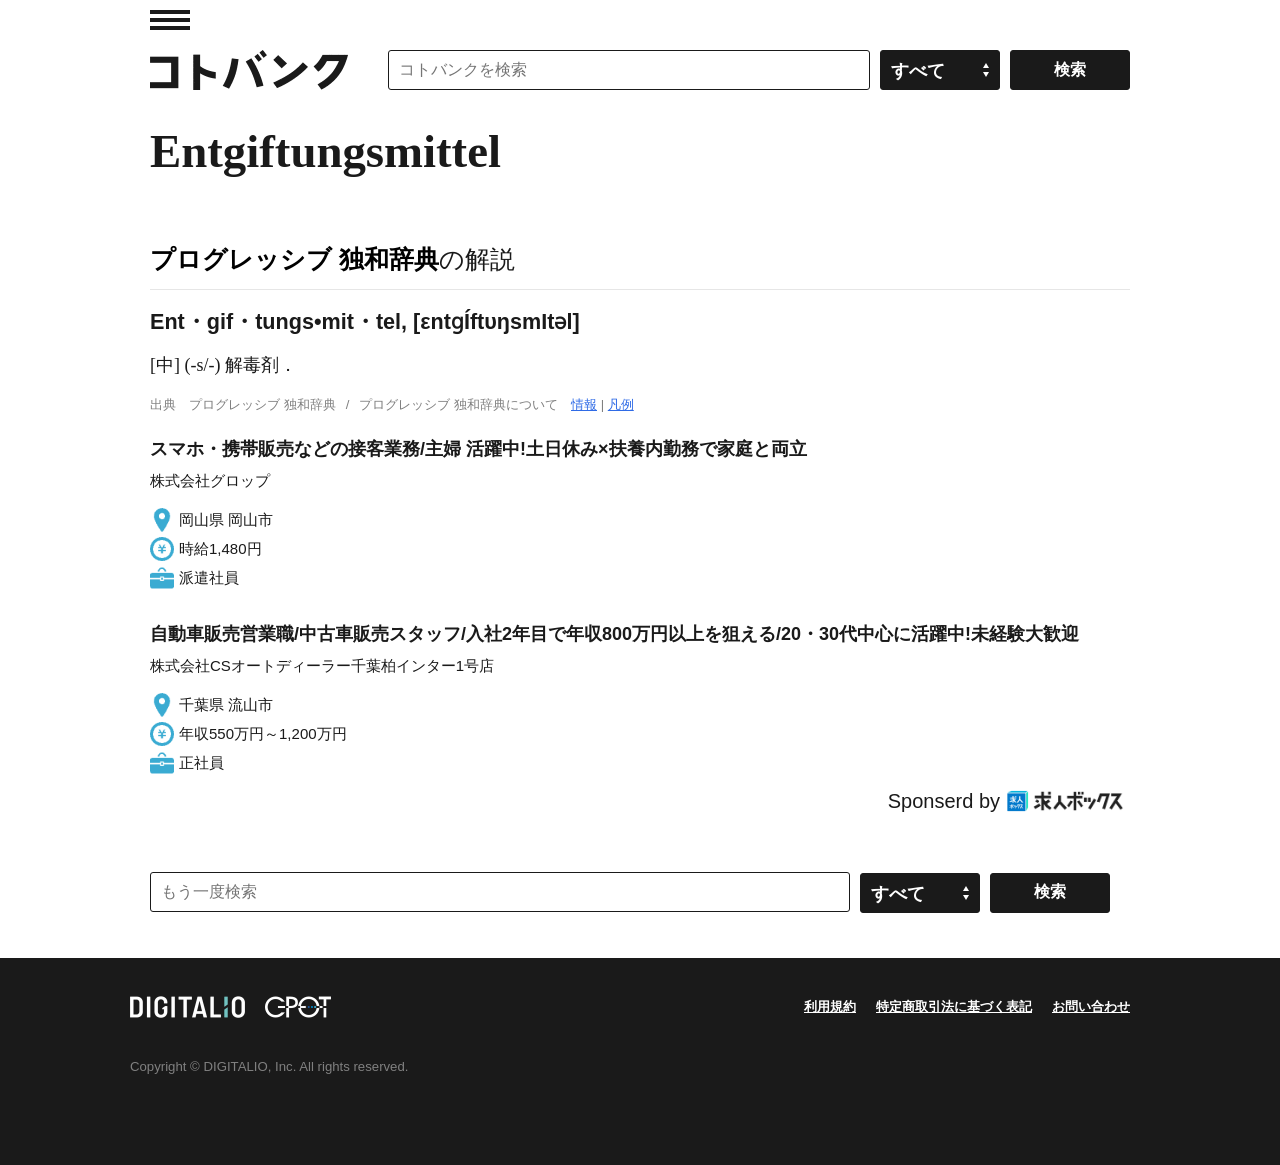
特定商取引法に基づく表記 (954, 1006)
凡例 (621, 404)
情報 (584, 404)
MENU (170, 20)
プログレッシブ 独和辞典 (294, 259)
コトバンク (249, 70)
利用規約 (830, 1006)
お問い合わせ (1091, 1006)
